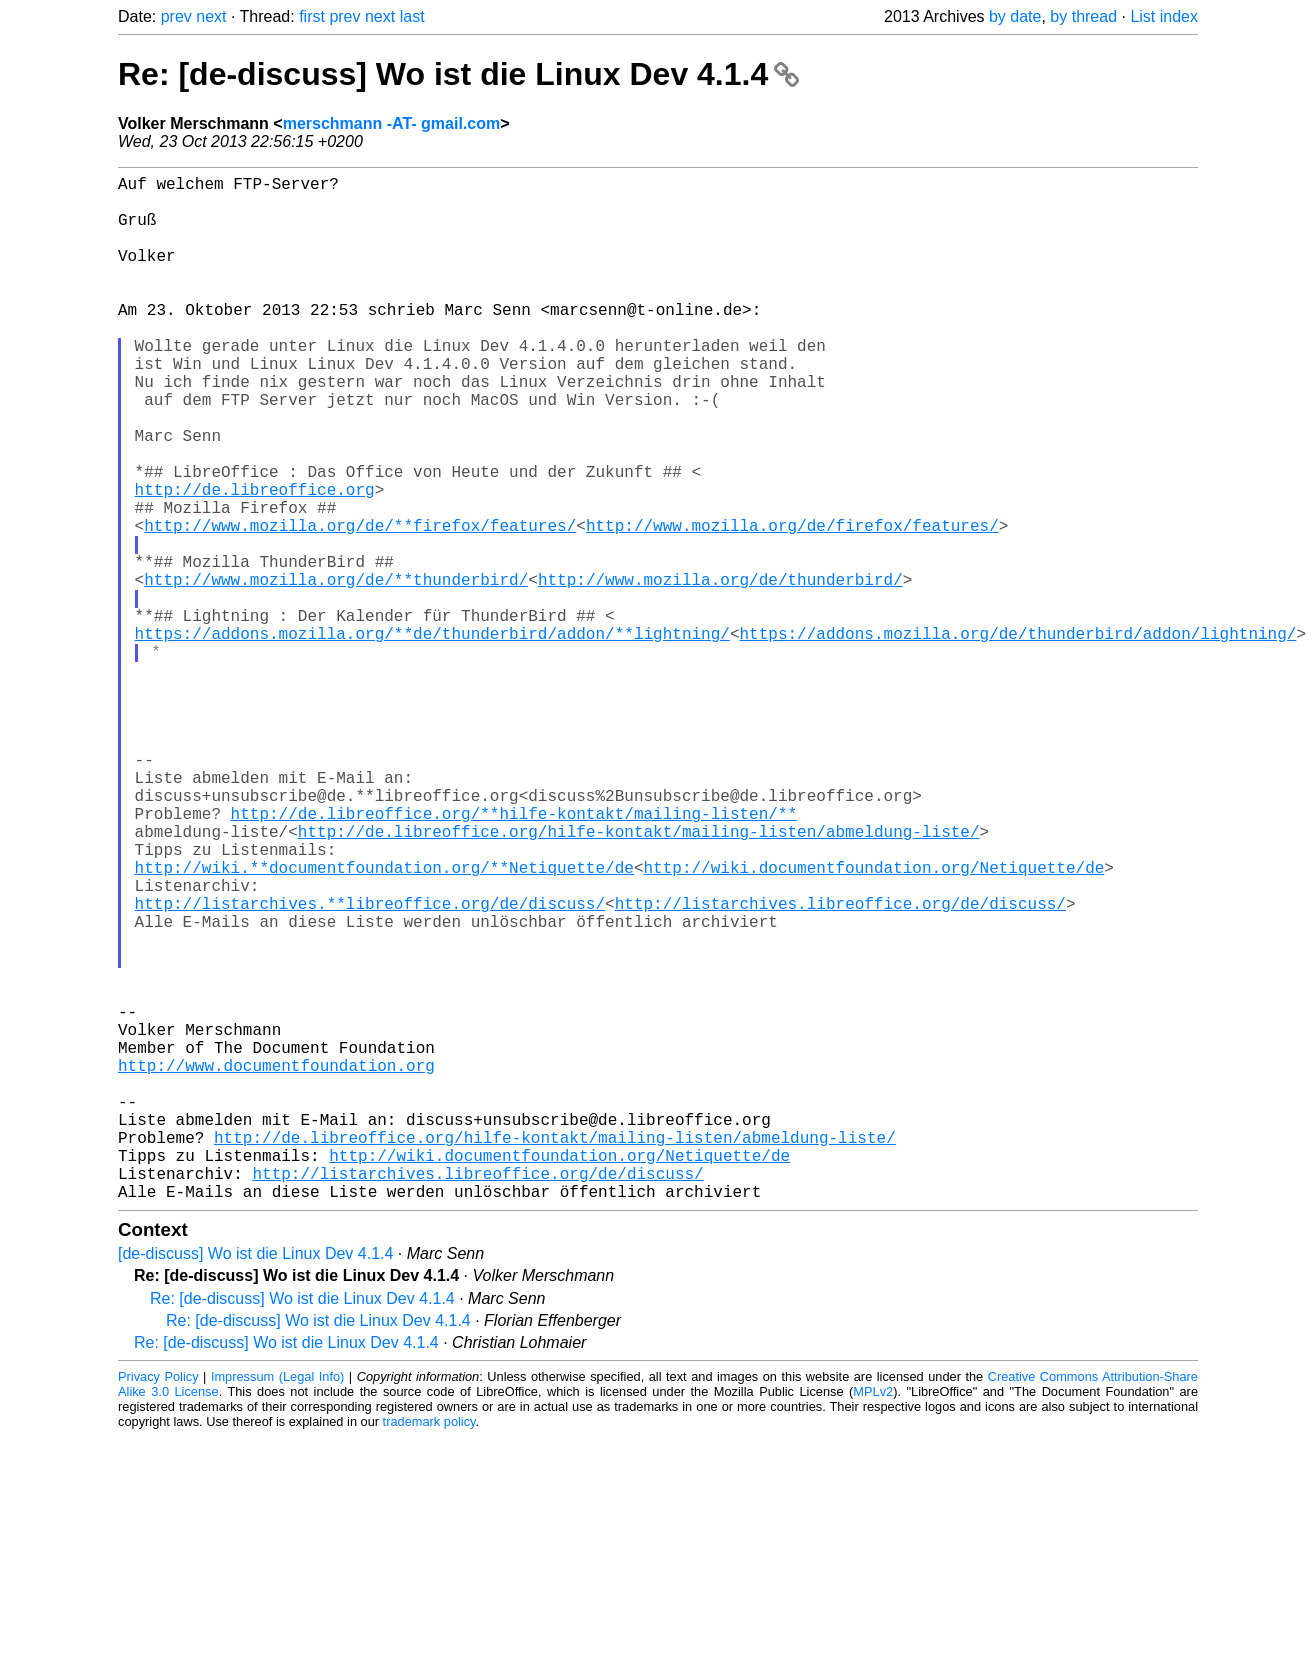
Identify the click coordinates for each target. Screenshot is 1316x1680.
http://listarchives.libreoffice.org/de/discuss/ (840, 1067)
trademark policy (429, 1649)
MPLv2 (873, 1619)
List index (1164, 16)
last (412, 16)
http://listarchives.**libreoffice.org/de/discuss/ (370, 1067)
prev (176, 16)
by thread (1083, 16)
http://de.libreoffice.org (255, 561)
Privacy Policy (158, 1604)
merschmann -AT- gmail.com (392, 123)
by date (1015, 16)
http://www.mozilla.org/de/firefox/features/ (792, 605)
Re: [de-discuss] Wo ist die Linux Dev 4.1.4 (458, 74)
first (312, 16)
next (211, 16)
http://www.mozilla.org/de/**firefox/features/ (360, 605)
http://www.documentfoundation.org (276, 1265)
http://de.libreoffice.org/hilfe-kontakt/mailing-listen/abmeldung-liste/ (639, 979)
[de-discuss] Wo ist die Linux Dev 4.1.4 (255, 1481)
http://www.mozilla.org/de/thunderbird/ (720, 671)
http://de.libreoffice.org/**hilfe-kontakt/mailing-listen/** (514, 957)
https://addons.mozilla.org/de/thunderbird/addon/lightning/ (1017, 737)
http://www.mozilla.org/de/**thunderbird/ (336, 671)
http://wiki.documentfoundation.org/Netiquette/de (873, 1023)
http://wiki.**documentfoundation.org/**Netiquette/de (384, 1023)
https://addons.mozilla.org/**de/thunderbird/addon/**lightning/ (432, 737)
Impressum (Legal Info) (277, 1604)
